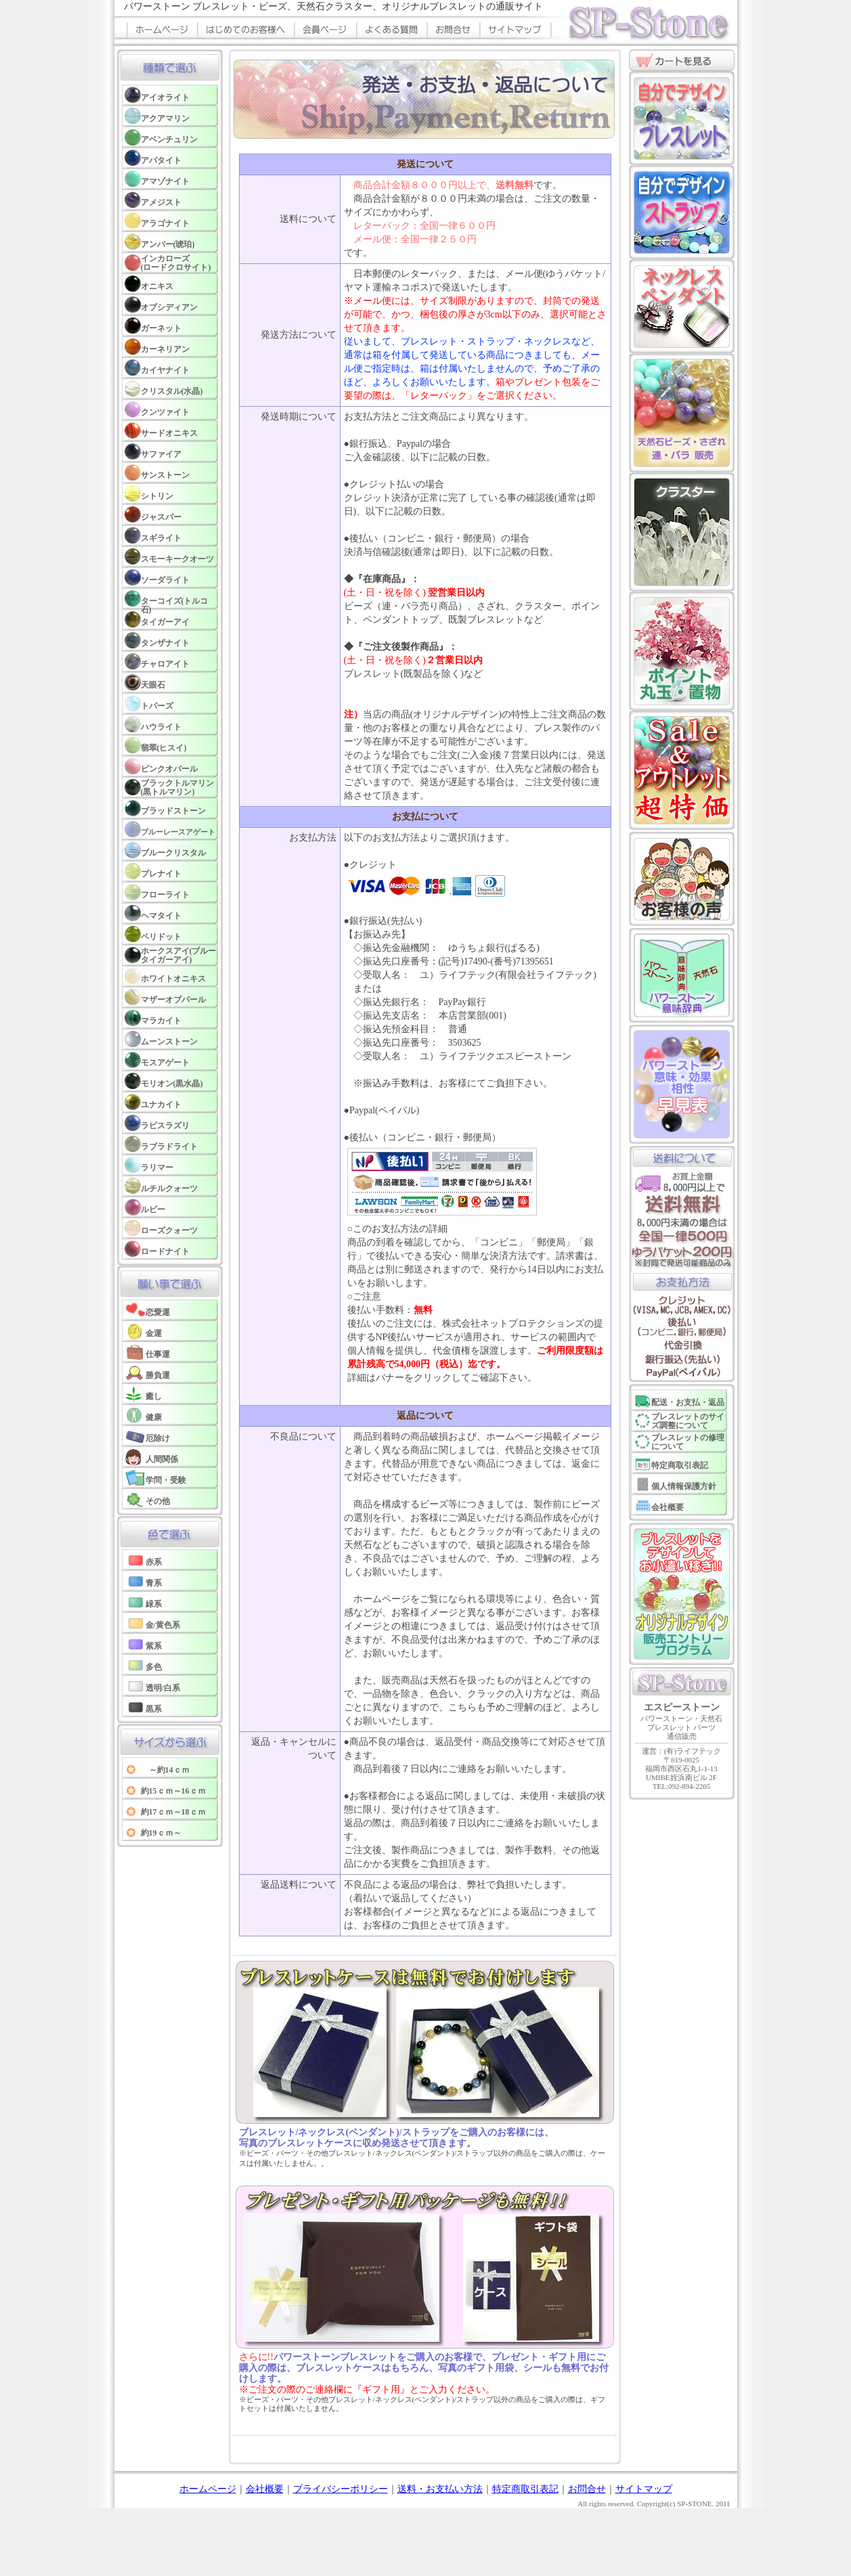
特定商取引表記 (525, 2489)
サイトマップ (643, 2489)
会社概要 (265, 2489)
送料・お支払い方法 (440, 2489)
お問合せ (587, 2489)
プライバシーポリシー (340, 2489)
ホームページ (207, 2489)
